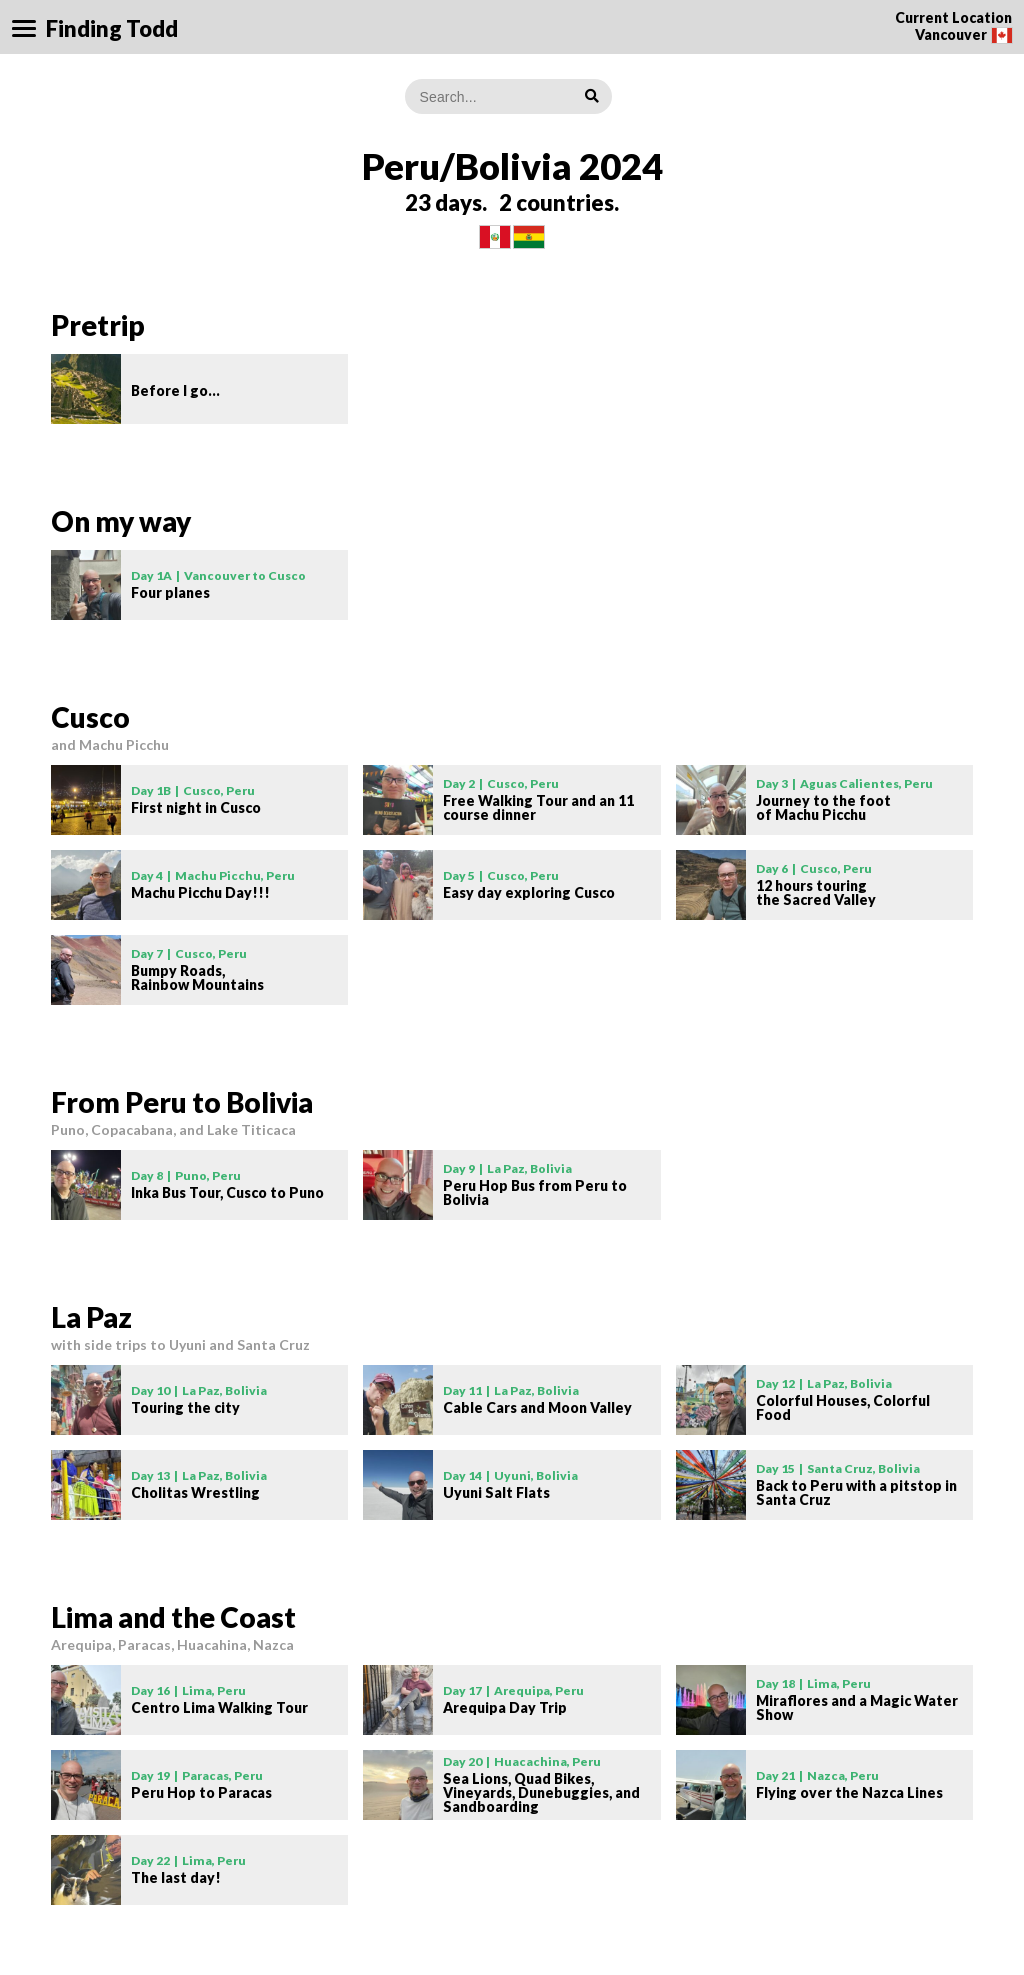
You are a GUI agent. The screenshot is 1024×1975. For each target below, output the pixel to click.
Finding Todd (112, 28)
